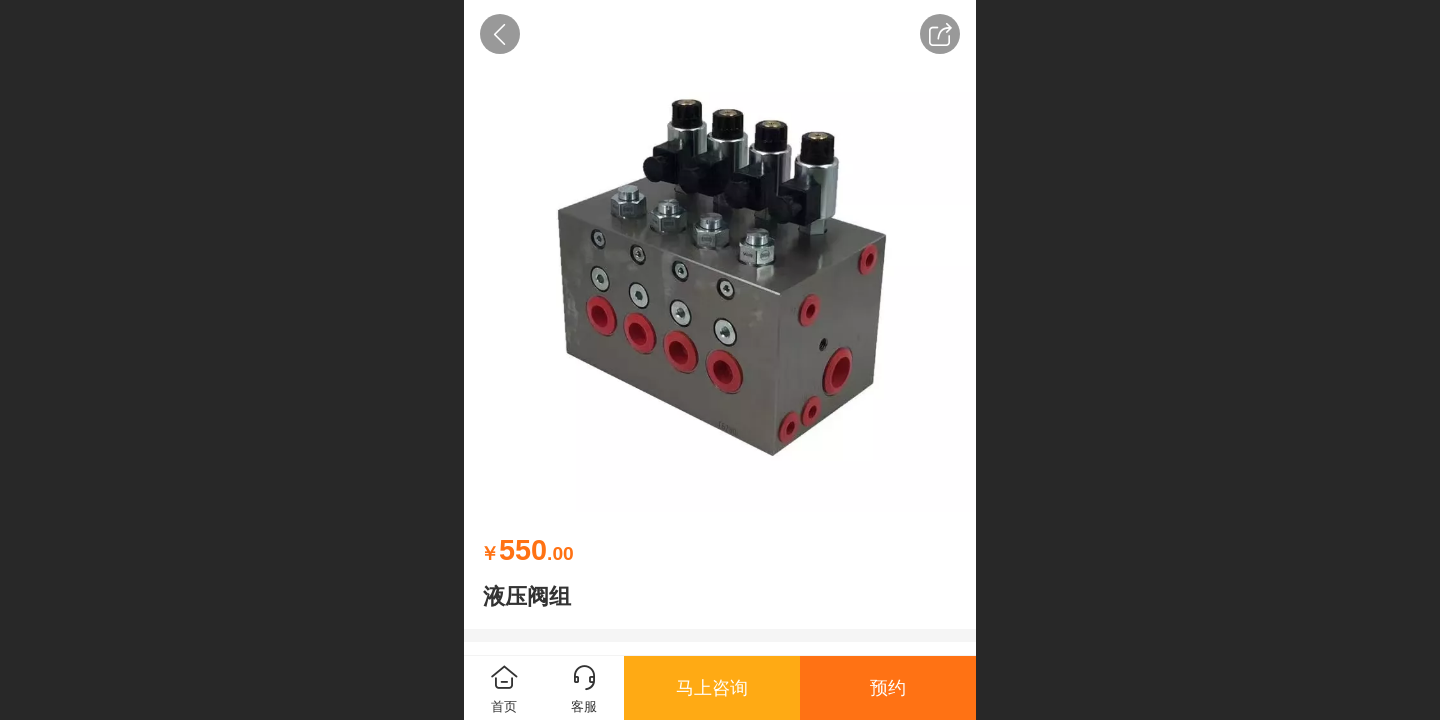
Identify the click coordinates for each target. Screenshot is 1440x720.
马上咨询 (712, 688)
